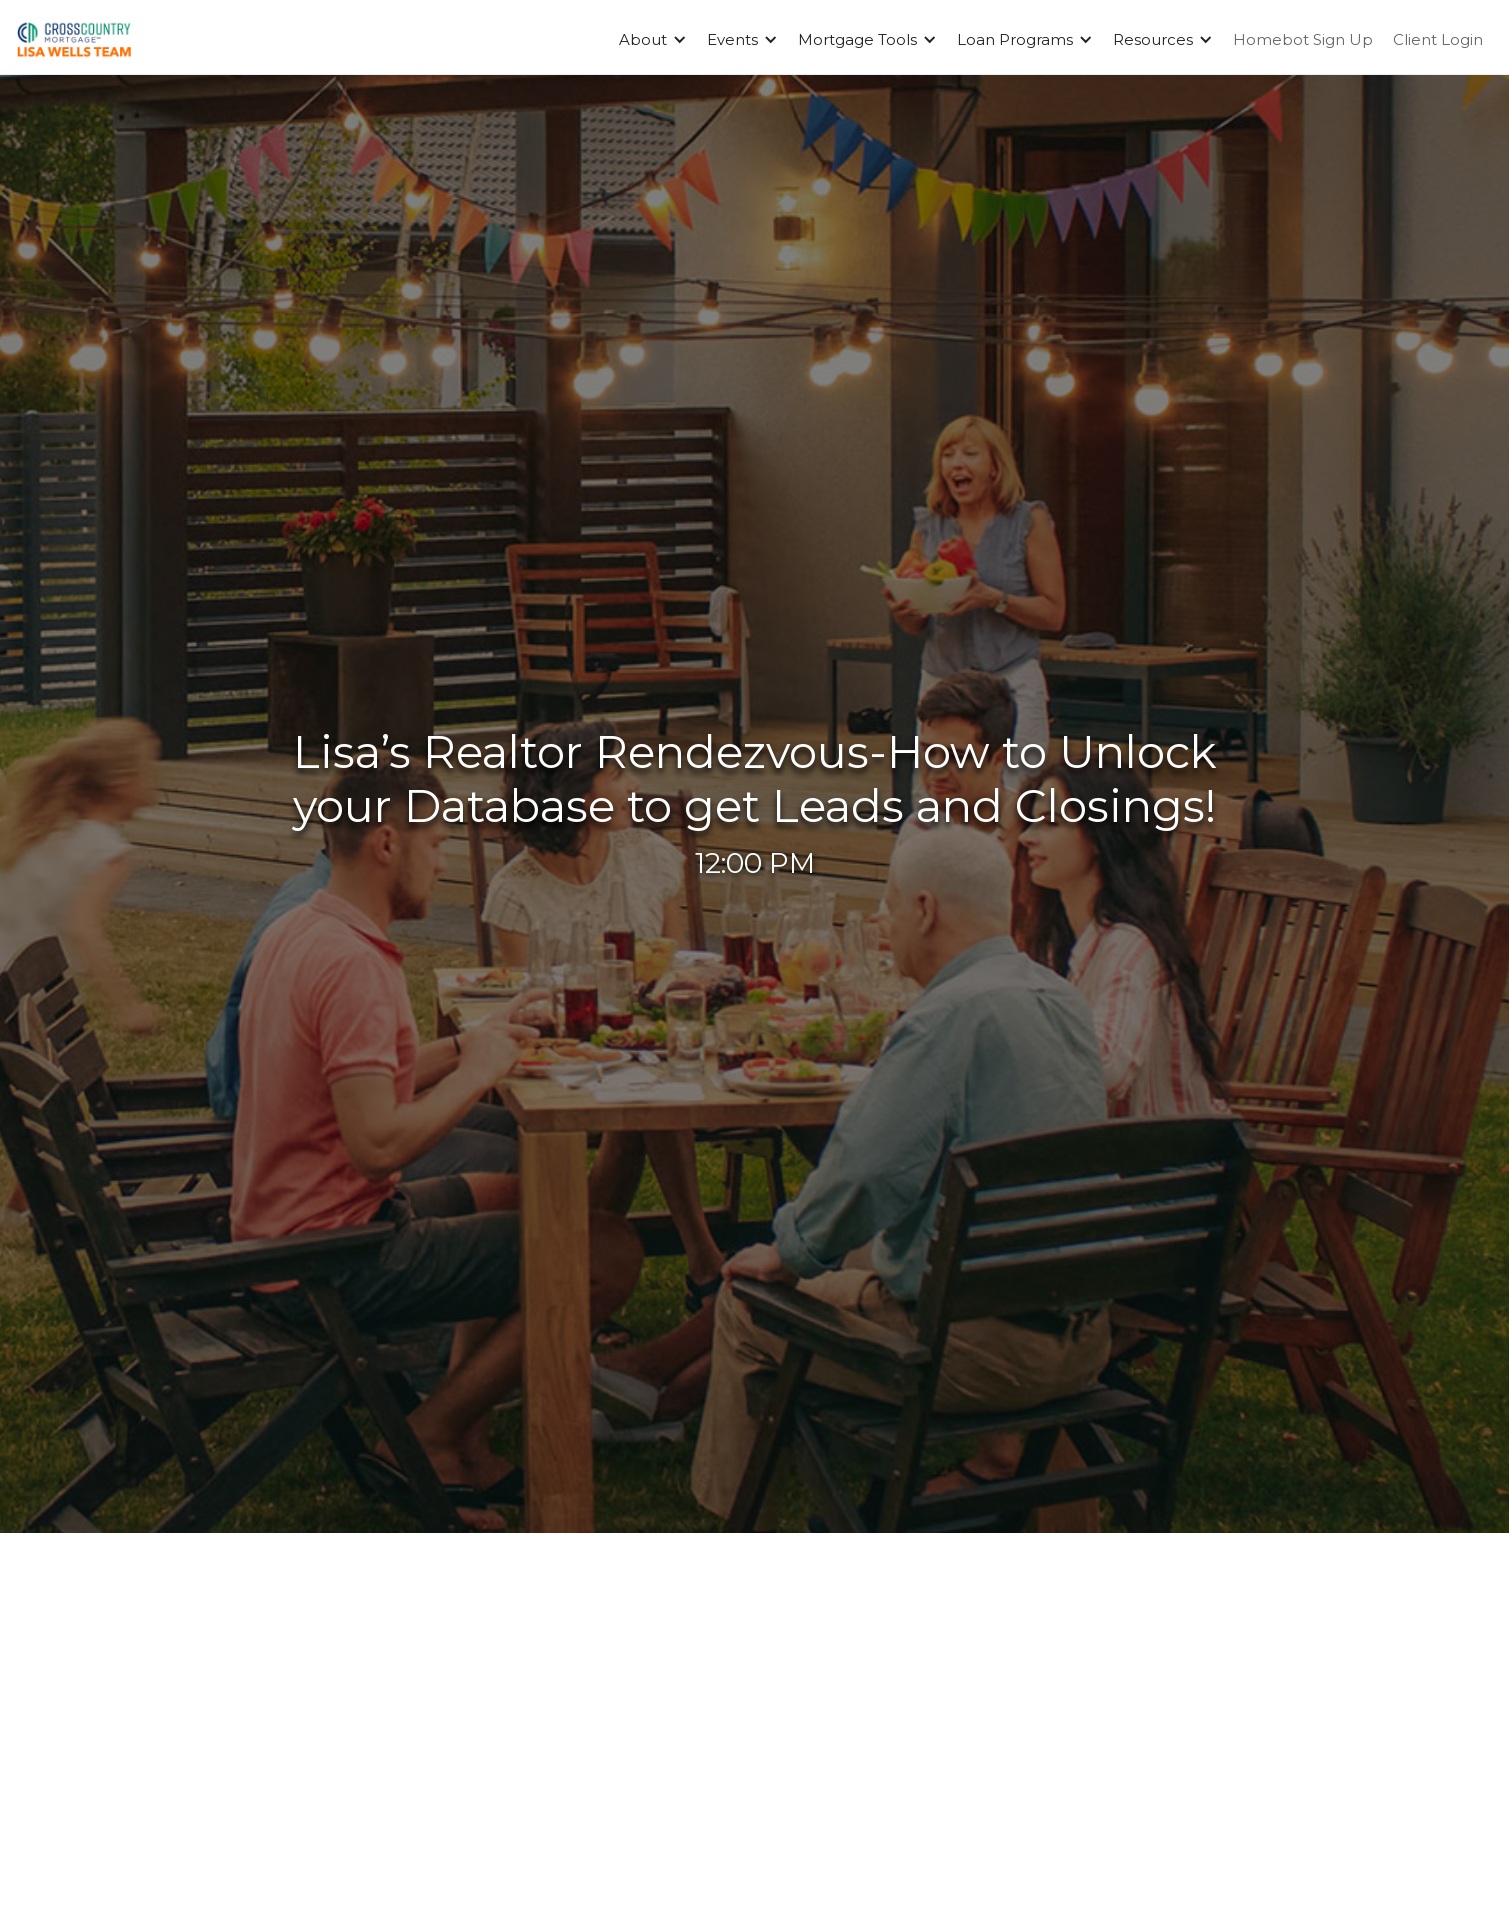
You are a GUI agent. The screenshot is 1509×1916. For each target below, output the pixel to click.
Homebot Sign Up (1303, 39)
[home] (74, 39)
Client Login (1438, 39)
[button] (653, 39)
